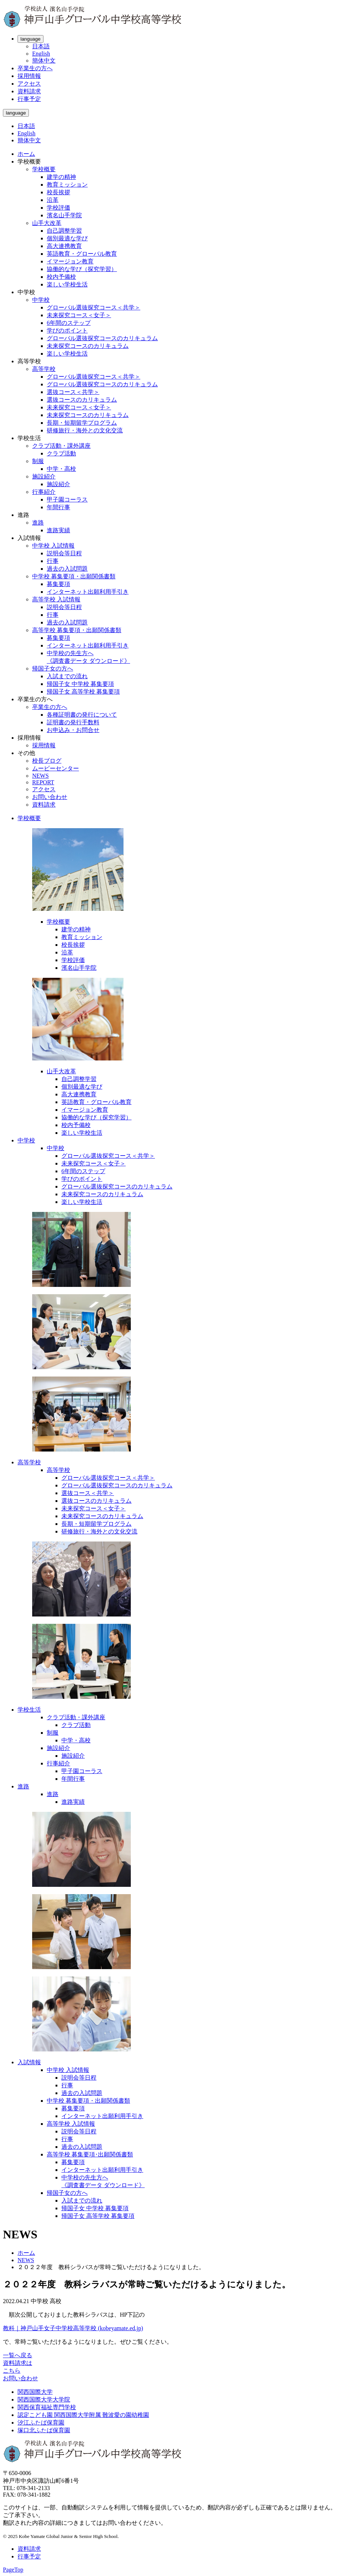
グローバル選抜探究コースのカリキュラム (102, 338)
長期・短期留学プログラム (82, 423)
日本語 (41, 46)
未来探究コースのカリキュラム (88, 346)
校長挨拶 (58, 192)
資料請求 (29, 91)
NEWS (40, 776)
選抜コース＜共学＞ (73, 392)
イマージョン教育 (70, 261)
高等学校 (44, 369)
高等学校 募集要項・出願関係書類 (76, 630)
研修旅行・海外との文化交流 (85, 430)
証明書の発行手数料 (73, 722)
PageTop (13, 2569)
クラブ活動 (61, 453)
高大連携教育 (64, 246)
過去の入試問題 (67, 569)
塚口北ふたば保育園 (44, 2430)
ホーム (26, 154)
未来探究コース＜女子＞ (79, 315)
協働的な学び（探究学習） (82, 269)
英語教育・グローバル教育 (82, 254)
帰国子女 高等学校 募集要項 (83, 691)
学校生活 (29, 1709)
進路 (38, 522)
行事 (52, 561)
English (41, 53)
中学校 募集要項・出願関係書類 (73, 576)
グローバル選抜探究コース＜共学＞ (93, 307)
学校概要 (44, 169)
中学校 (41, 300)
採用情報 (29, 76)
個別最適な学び (67, 238)
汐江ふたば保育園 (41, 2422)
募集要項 (58, 584)
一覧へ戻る (17, 2355)
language (30, 39)
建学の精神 (61, 177)
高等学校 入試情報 (56, 599)
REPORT (43, 782)
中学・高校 (61, 469)
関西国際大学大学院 (44, 2399)
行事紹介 (44, 492)
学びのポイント (67, 330)
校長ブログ (46, 761)
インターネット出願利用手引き (88, 592)
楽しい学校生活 (67, 284)
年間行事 (58, 507)
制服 (38, 461)
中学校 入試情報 (53, 545)
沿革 (52, 200)
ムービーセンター (55, 768)
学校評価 (58, 207)
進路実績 (58, 530)
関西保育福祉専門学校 (47, 2407)
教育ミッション (67, 184)
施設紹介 (44, 476)
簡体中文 (44, 60)
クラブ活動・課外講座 (61, 446)
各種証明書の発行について (82, 714)
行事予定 (29, 99)
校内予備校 (61, 277)
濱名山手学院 (64, 215)
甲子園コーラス (67, 499)
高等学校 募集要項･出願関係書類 (90, 2154)
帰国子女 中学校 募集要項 (80, 684)
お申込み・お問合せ (73, 730)
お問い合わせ (49, 797)
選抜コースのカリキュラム (82, 400)
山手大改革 (46, 223)
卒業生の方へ (35, 68)
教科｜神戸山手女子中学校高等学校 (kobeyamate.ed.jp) (73, 2328)
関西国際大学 (35, 2392)
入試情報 (29, 2062)
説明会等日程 (64, 553)
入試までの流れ (67, 676)
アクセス (29, 83)
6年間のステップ (69, 323)
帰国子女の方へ (52, 668)
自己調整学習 (64, 231)
